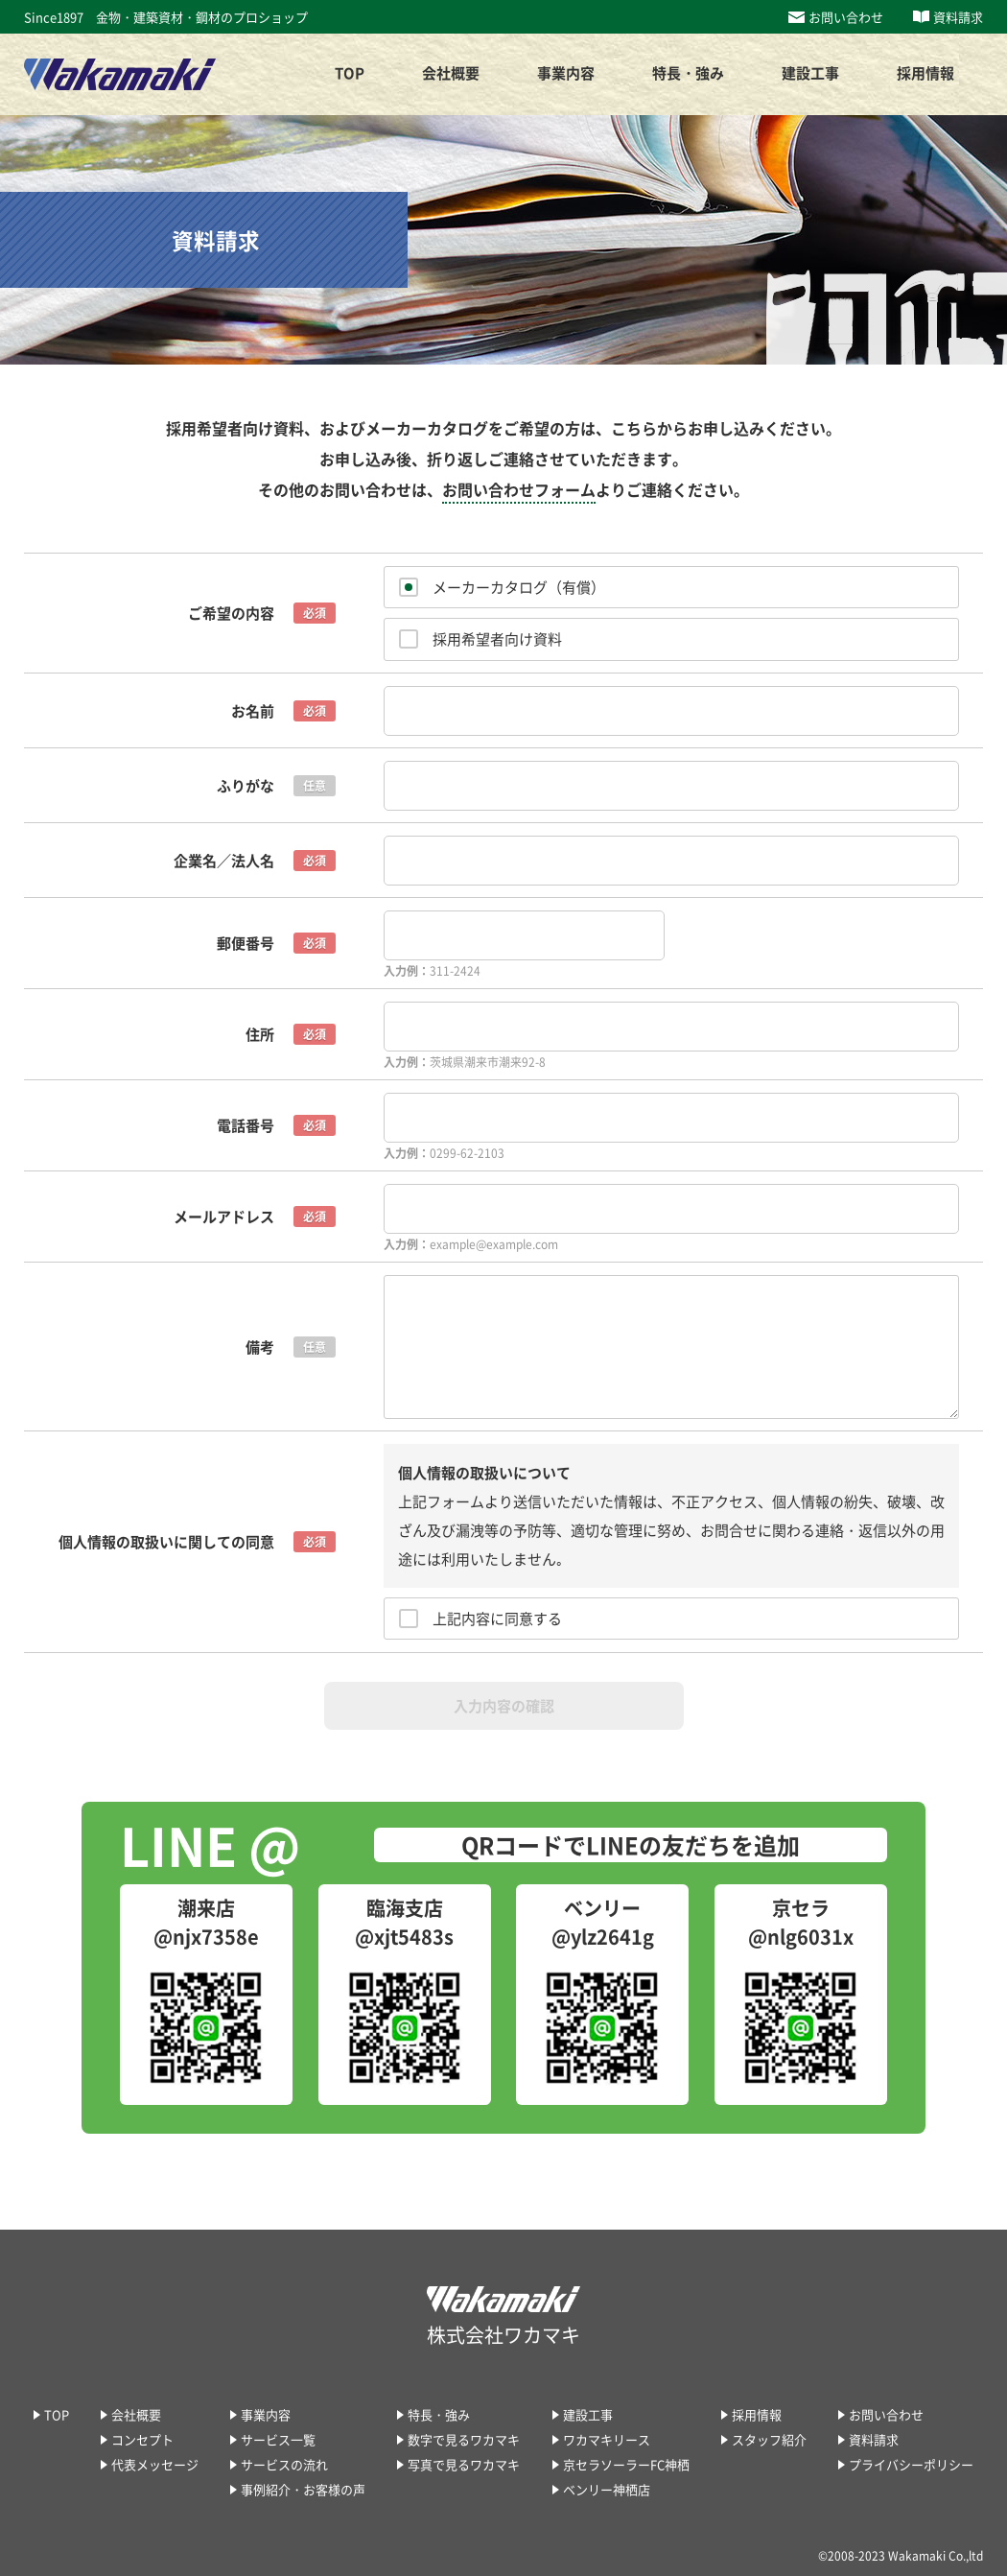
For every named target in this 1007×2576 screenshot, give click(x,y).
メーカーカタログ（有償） (519, 587)
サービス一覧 (278, 2439)
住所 (260, 1034)
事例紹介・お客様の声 (303, 2489)
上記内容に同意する (497, 1618)
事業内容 (266, 2414)
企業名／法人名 (224, 860)
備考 (260, 1347)
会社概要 (136, 2414)
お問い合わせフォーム (519, 489)
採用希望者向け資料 (497, 639)
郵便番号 (245, 943)
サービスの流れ (284, 2464)
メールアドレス (224, 1216)
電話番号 (245, 1125)
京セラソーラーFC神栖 (626, 2464)
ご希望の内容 (231, 613)
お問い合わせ (845, 17)
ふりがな (245, 785)
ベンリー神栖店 (606, 2489)
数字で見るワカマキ (464, 2439)
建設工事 (810, 72)
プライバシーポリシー (911, 2464)
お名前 (252, 710)
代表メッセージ (155, 2464)
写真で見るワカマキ (464, 2464)
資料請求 (958, 17)
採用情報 (757, 2414)
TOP (349, 72)
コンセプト (142, 2439)
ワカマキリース (606, 2439)
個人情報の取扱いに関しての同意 (166, 1541)
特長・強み (439, 2414)
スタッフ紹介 (769, 2439)
